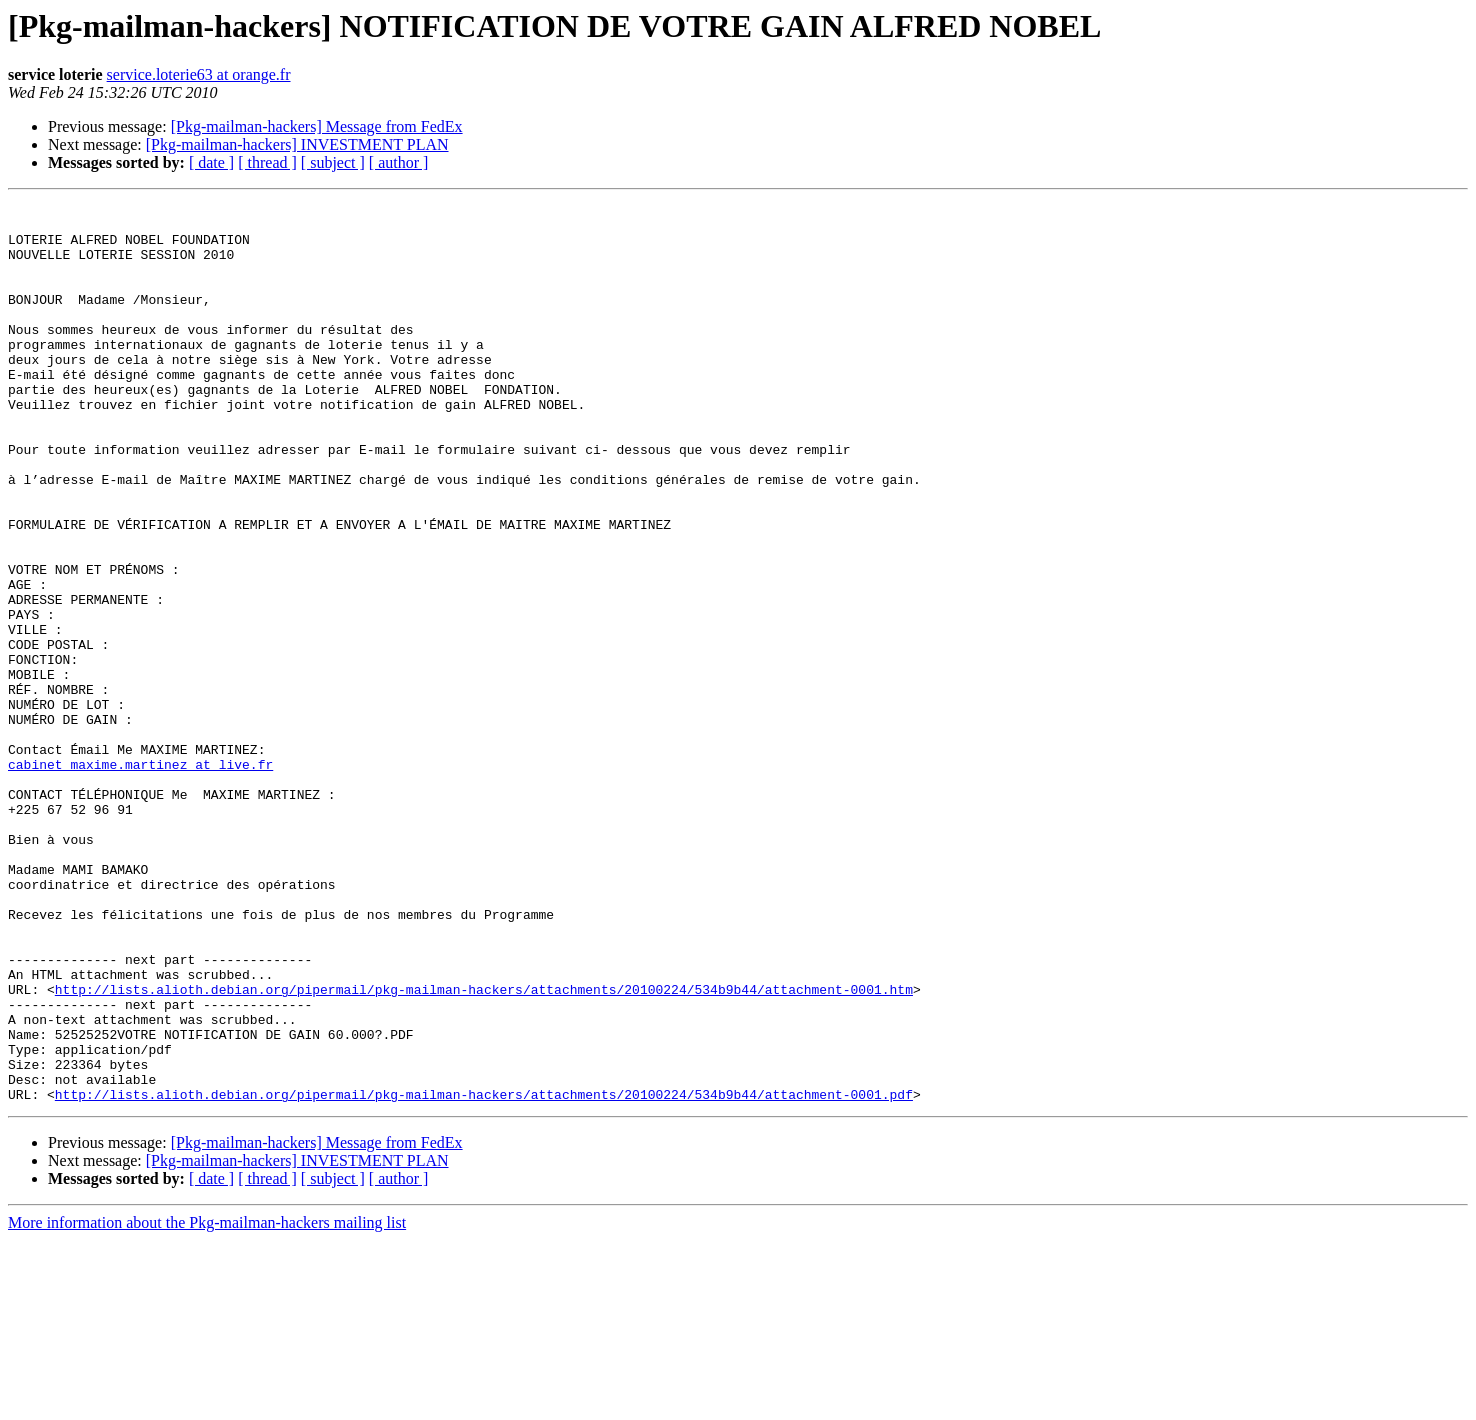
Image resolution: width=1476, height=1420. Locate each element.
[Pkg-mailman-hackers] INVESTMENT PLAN (297, 144)
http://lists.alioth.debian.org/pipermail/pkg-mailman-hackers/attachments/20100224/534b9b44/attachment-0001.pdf (484, 1274)
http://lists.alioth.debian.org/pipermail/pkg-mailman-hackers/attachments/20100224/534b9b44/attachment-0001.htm (484, 1148)
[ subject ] (333, 162)
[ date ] (211, 162)
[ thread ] (267, 162)
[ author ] (399, 162)
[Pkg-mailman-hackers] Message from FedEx (317, 126)
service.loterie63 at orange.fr (199, 74)
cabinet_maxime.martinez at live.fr (140, 878)
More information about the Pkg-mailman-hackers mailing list (207, 1402)
